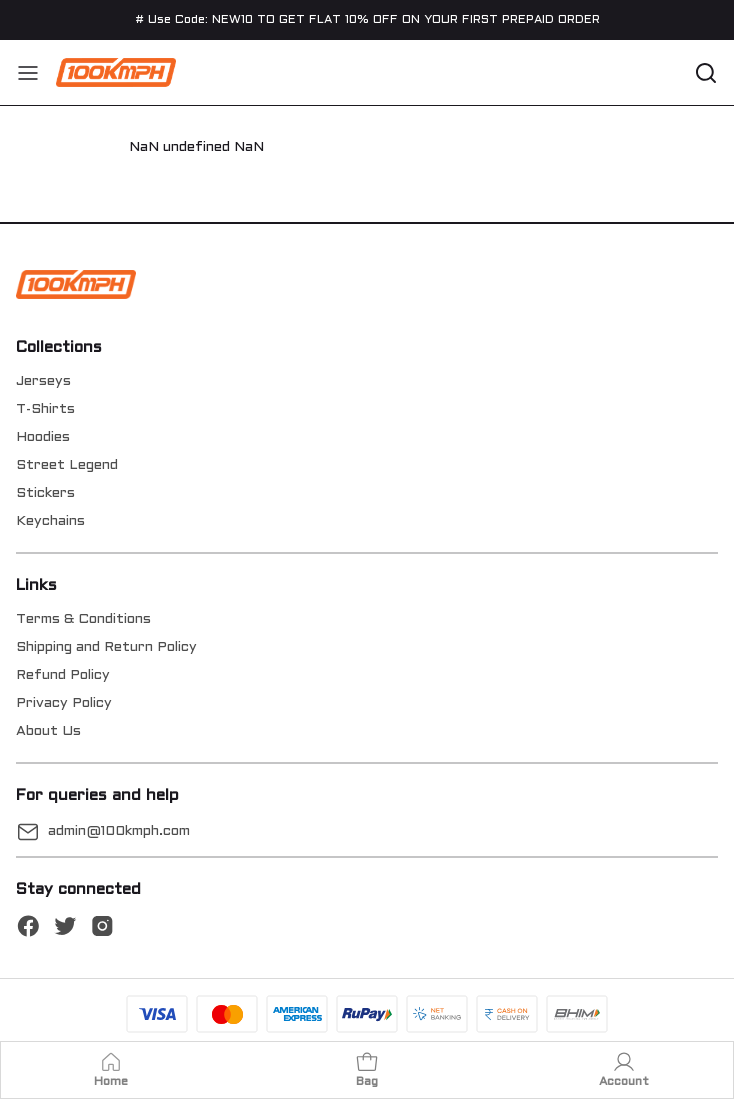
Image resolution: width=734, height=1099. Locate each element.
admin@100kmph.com (119, 831)
